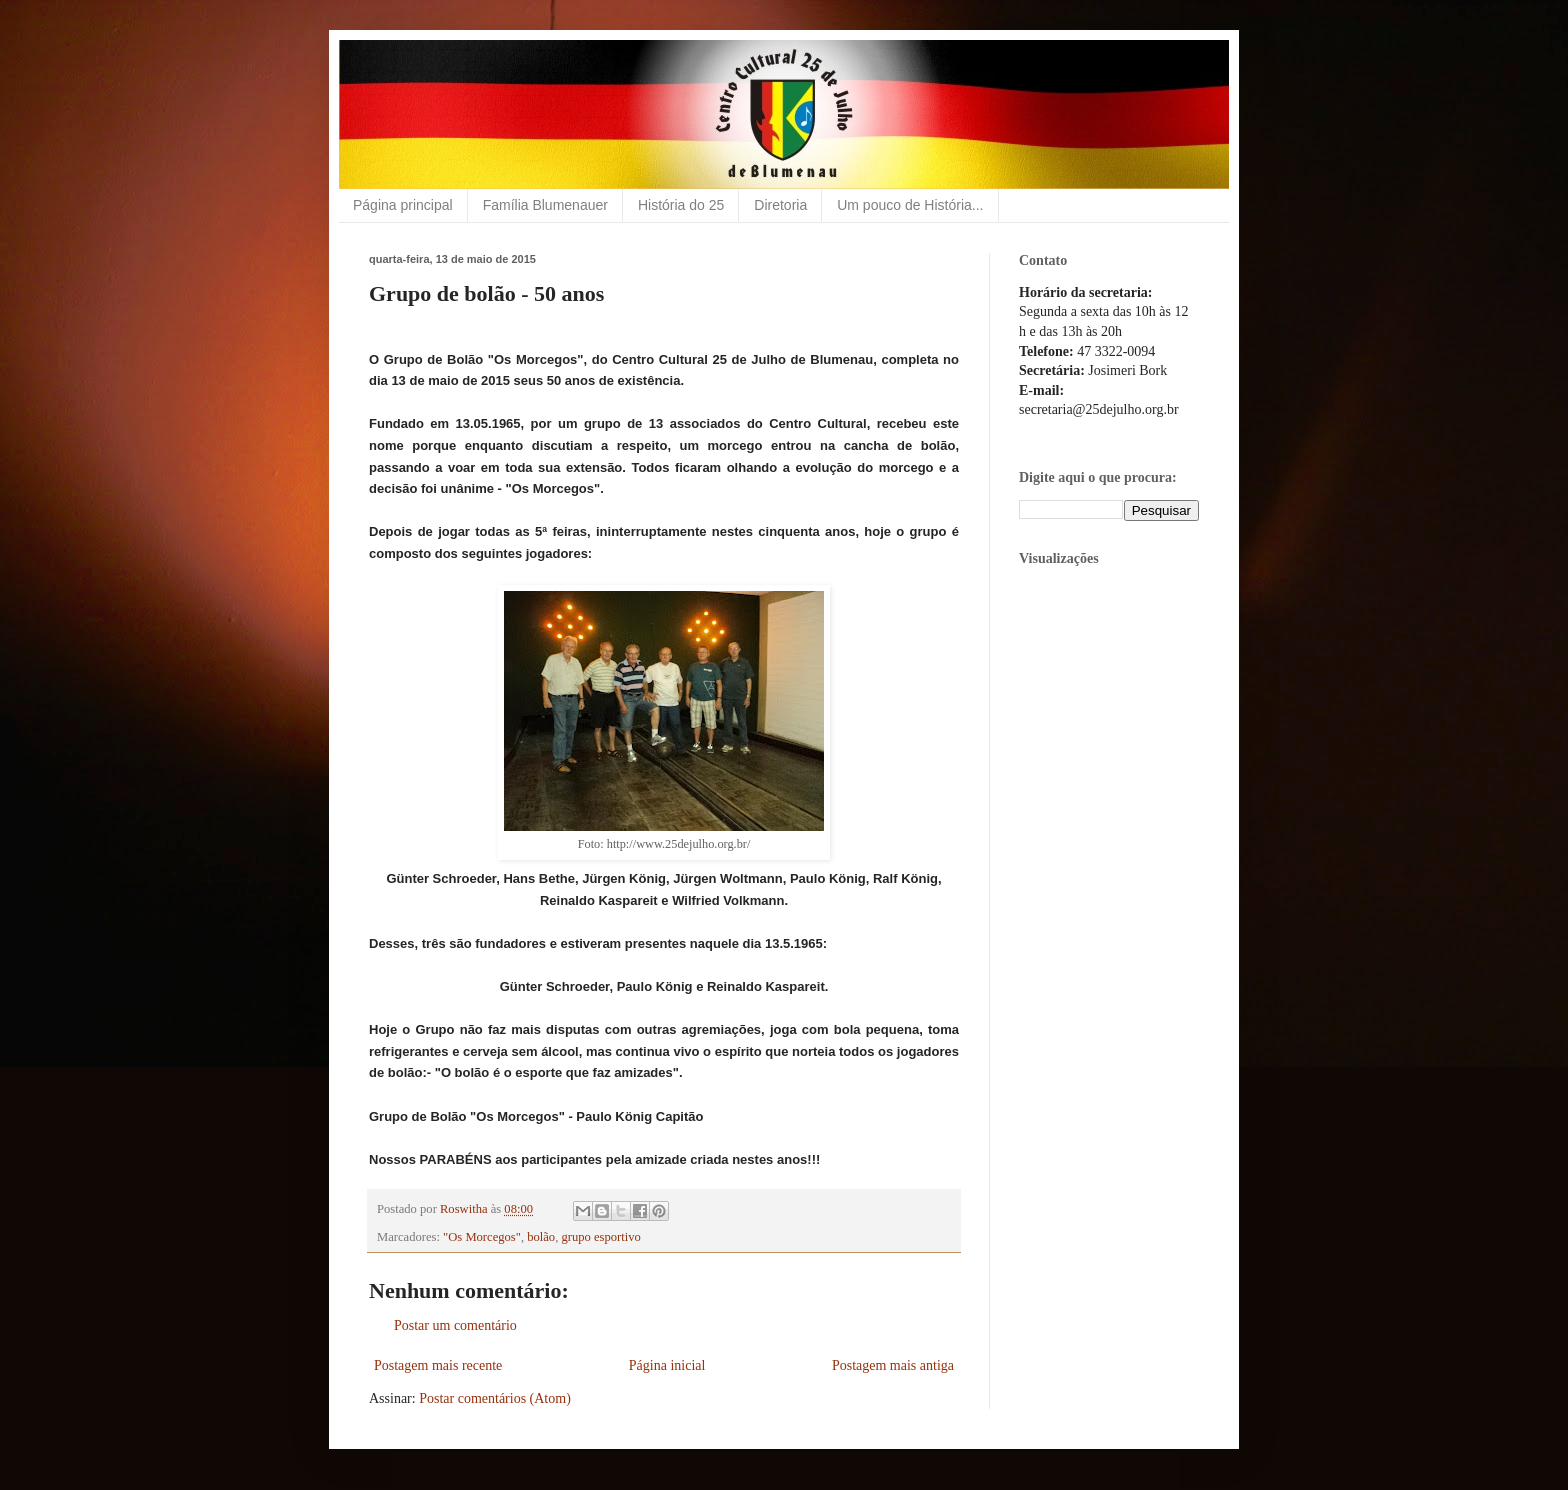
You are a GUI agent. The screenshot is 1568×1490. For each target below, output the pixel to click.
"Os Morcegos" (482, 1237)
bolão (541, 1237)
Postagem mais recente (438, 1365)
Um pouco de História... (910, 205)
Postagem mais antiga (893, 1365)
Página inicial (667, 1365)
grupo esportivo (600, 1237)
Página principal (403, 205)
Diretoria (780, 205)
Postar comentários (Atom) (495, 1398)
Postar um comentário (455, 1325)
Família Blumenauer (545, 205)
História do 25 (681, 205)
